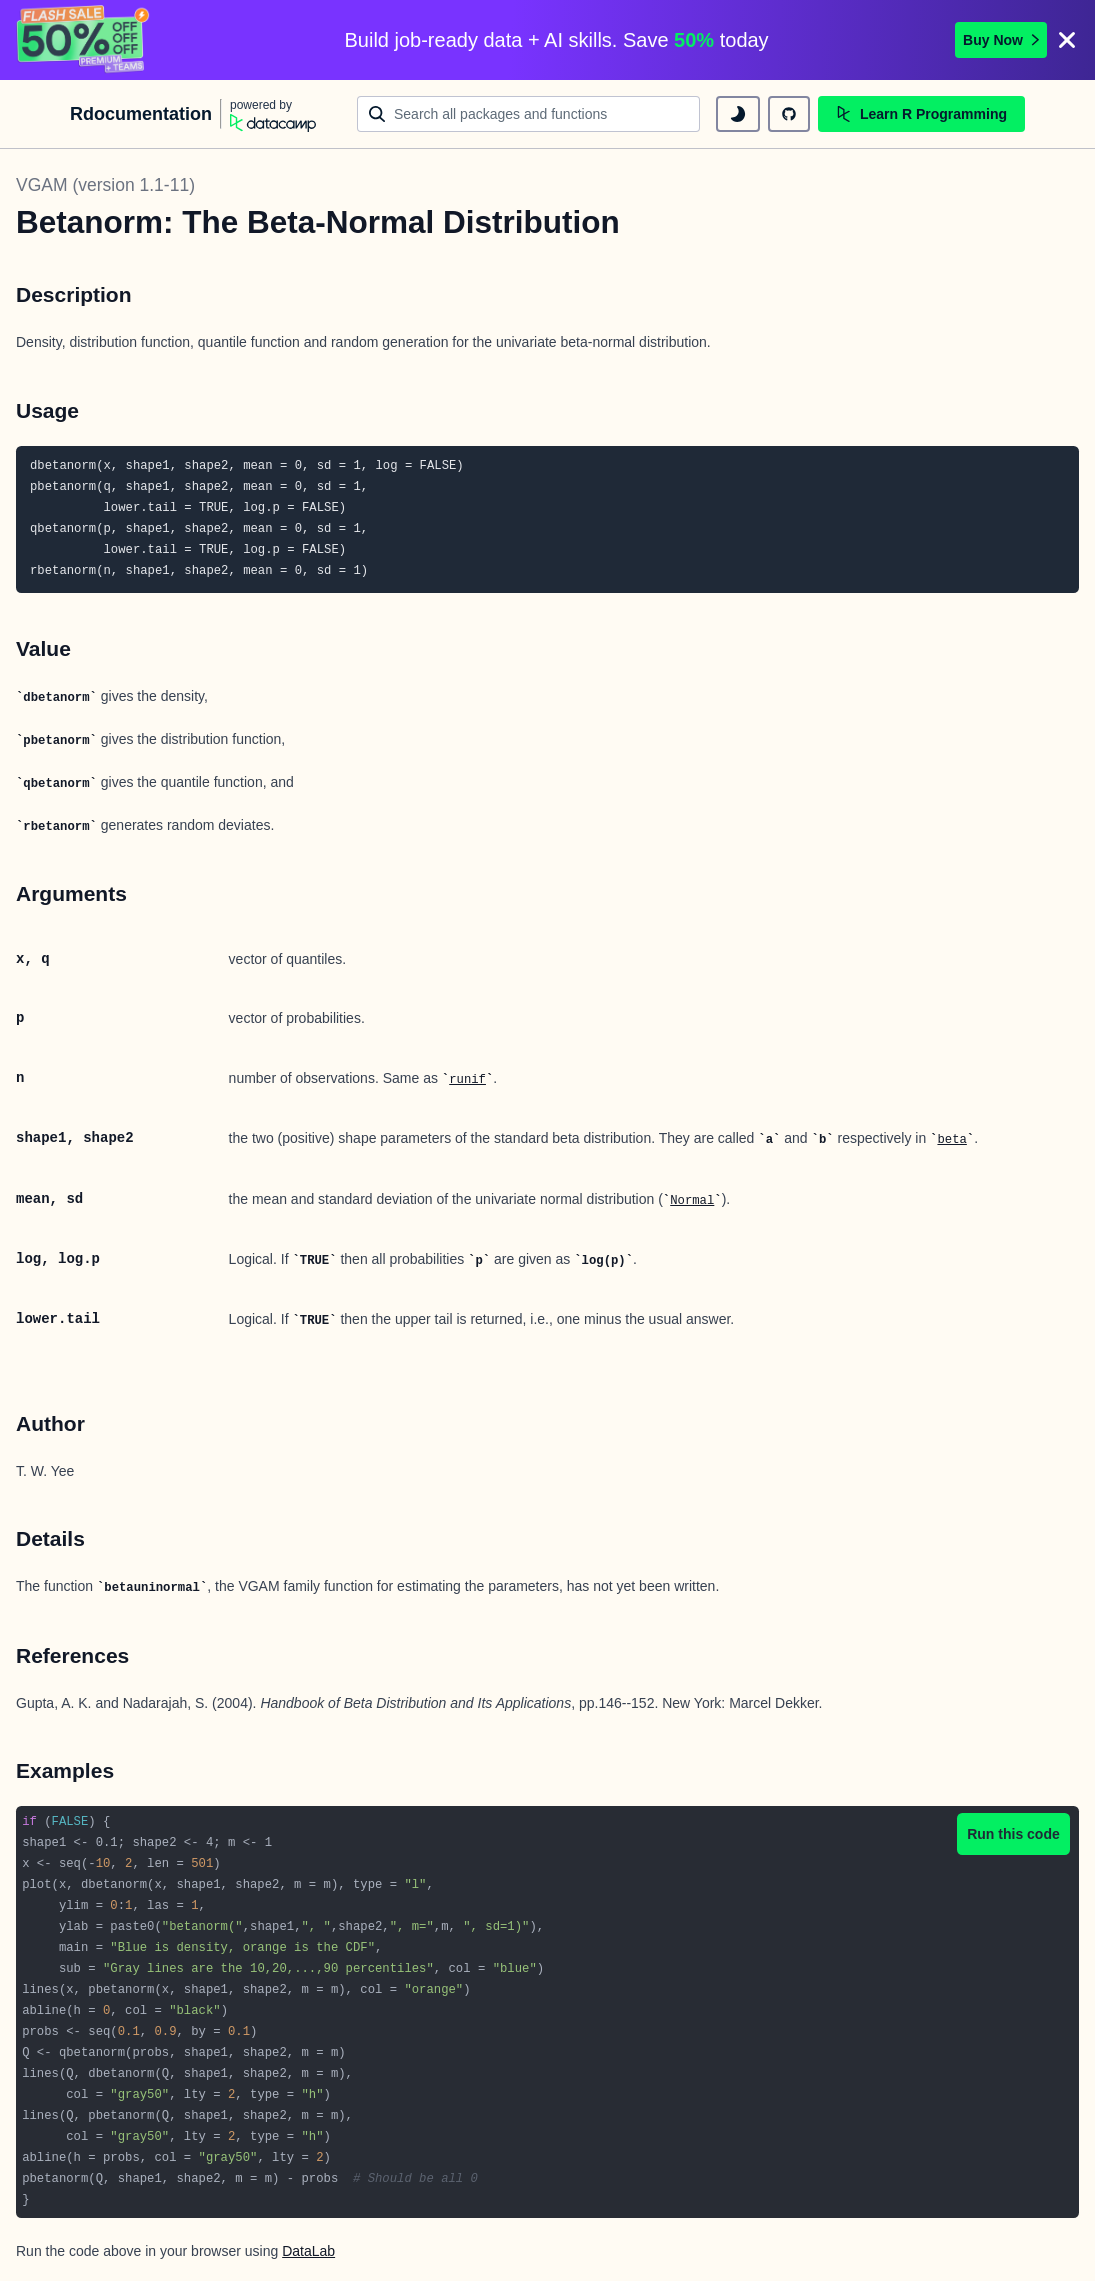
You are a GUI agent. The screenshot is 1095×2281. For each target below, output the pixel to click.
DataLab (308, 2251)
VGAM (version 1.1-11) (105, 185)
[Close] (1067, 40)
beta (951, 1140)
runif (467, 1080)
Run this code (1013, 1834)
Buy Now (1001, 40)
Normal (692, 1201)
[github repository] (789, 114)
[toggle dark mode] (738, 114)
